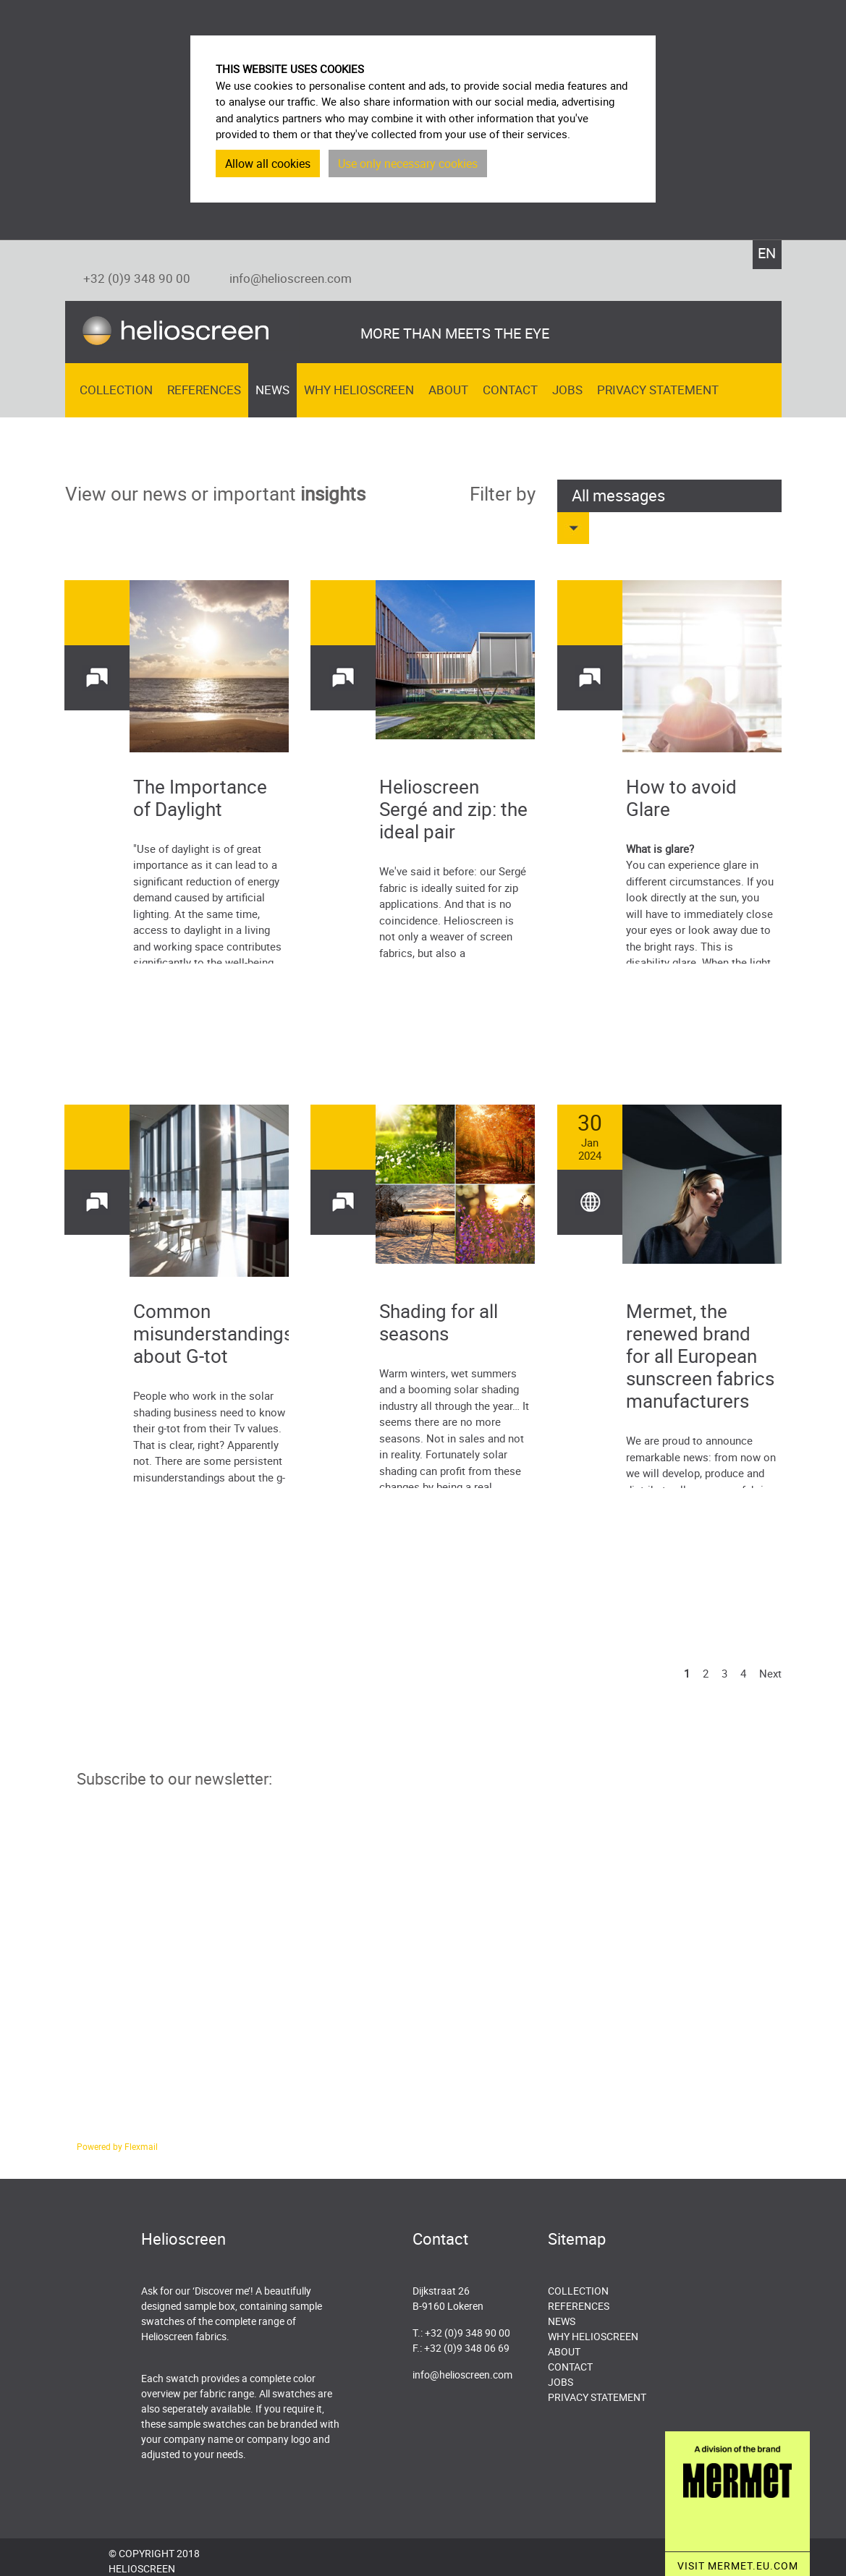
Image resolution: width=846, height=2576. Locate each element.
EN (767, 253)
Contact (510, 389)
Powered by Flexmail (117, 2146)
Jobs (567, 389)
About (448, 389)
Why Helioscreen (359, 389)
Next (770, 1673)
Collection (116, 389)
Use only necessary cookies (408, 163)
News (272, 389)
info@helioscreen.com (290, 278)
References (204, 389)
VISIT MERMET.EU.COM (737, 2565)
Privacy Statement (658, 389)
